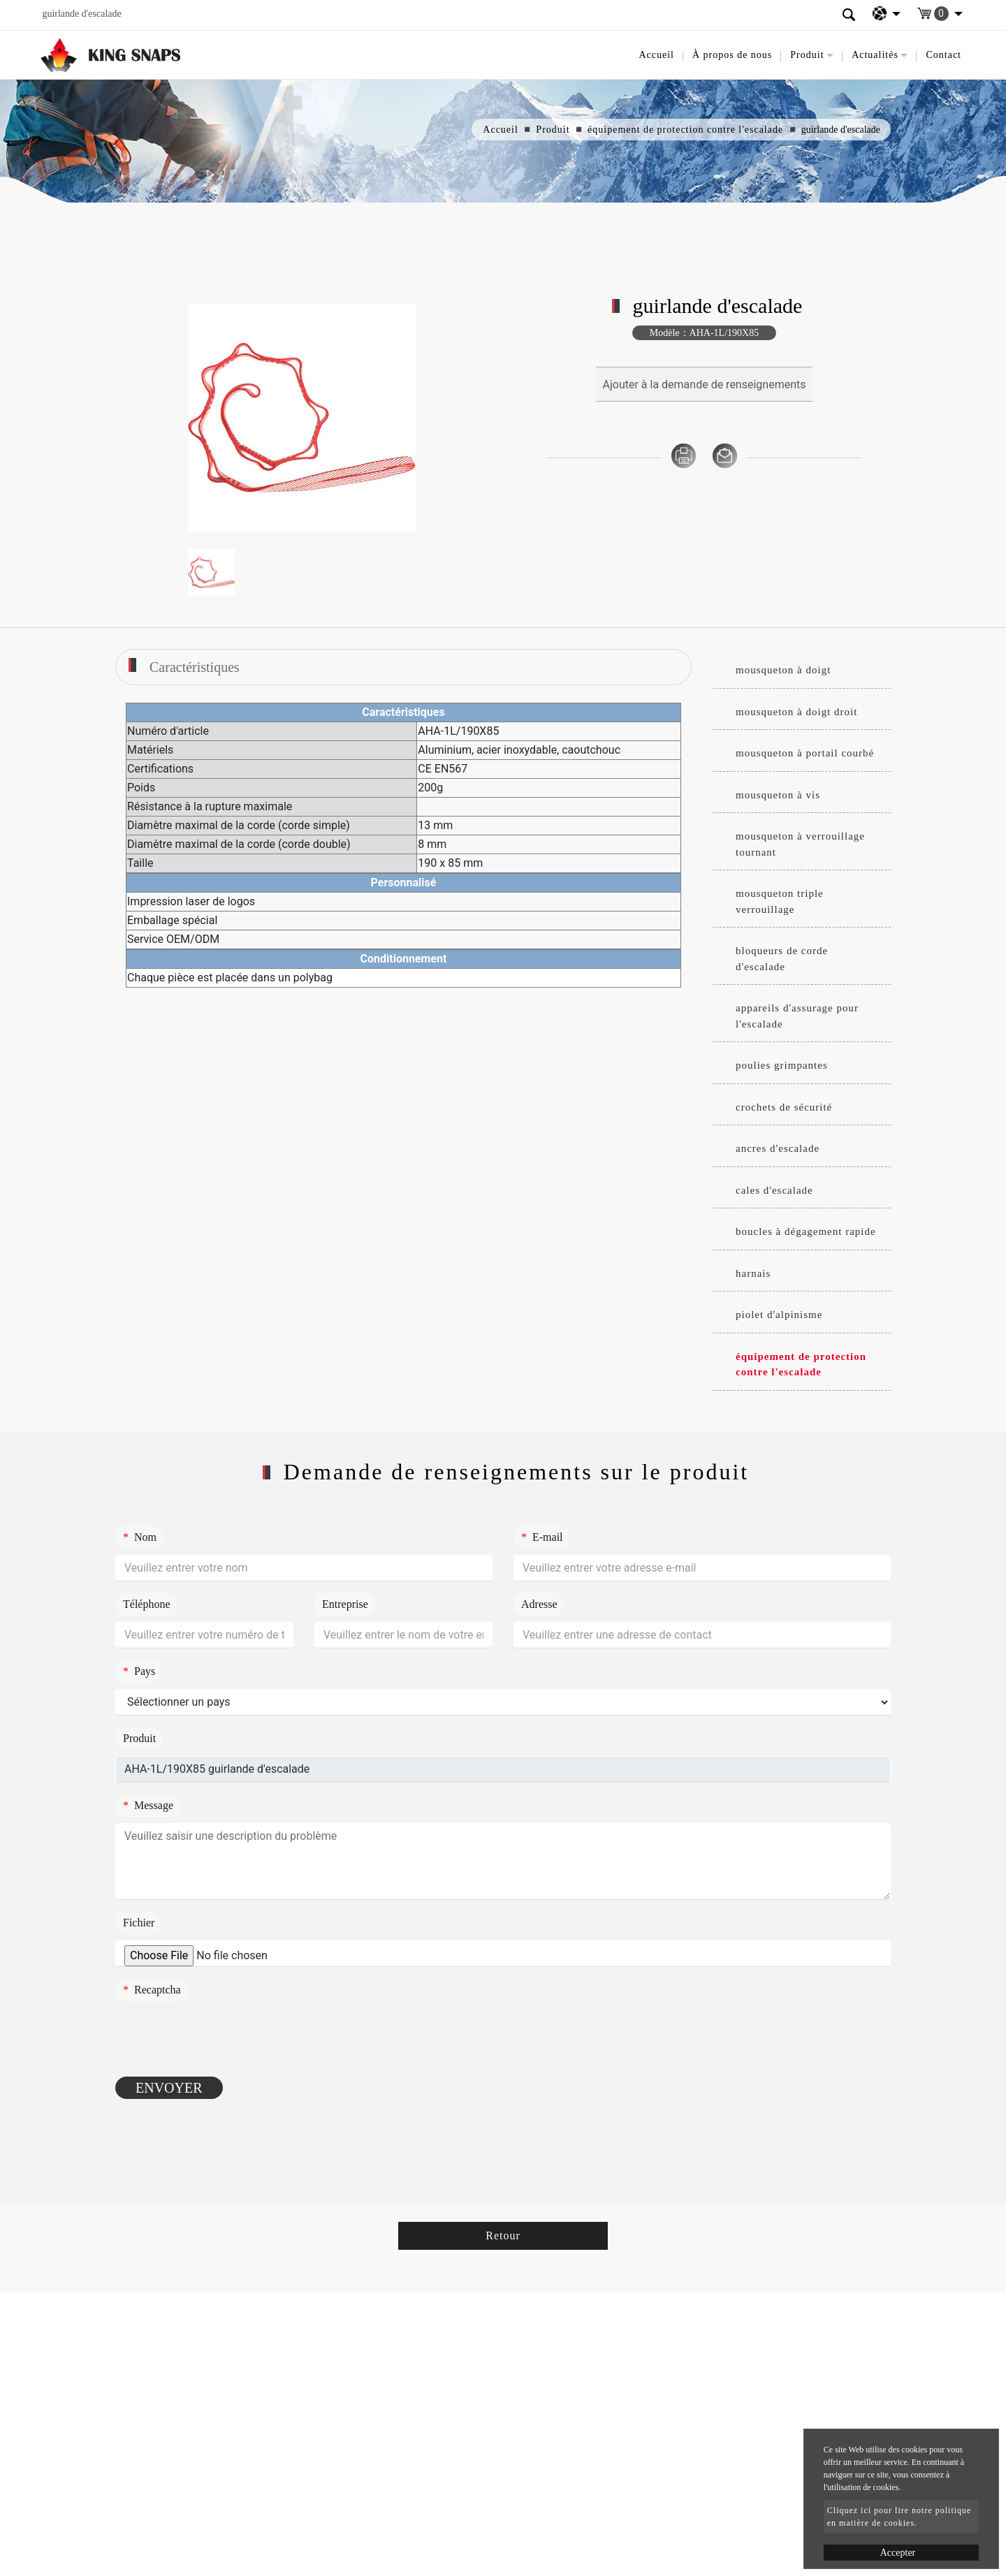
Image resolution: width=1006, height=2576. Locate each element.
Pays (139, 1671)
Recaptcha (152, 1990)
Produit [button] (807, 55)
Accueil (656, 55)
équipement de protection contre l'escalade (685, 129)
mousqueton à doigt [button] (783, 669)
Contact (943, 55)
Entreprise (345, 1604)
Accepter (898, 2552)
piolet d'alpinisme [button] (779, 1314)
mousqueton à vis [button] (778, 794)
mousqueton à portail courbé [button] (805, 753)
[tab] (802, 670)
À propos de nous (732, 55)
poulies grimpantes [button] (782, 1065)
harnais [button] (753, 1273)
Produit (552, 129)
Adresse (539, 1604)
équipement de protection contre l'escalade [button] (801, 1364)
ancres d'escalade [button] (777, 1148)
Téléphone (146, 1604)
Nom (139, 1537)
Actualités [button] (875, 55)
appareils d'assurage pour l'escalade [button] (797, 1016)
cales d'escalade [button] (774, 1190)
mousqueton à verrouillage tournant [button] (800, 844)
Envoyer (169, 2087)
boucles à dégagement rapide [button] (806, 1231)
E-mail (542, 1537)
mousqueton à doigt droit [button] (796, 711)
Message (148, 1805)
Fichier (138, 1923)
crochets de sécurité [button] (784, 1107)
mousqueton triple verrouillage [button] (780, 901)
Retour (503, 2235)
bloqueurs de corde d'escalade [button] (782, 958)
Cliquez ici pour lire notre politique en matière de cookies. (899, 2516)
